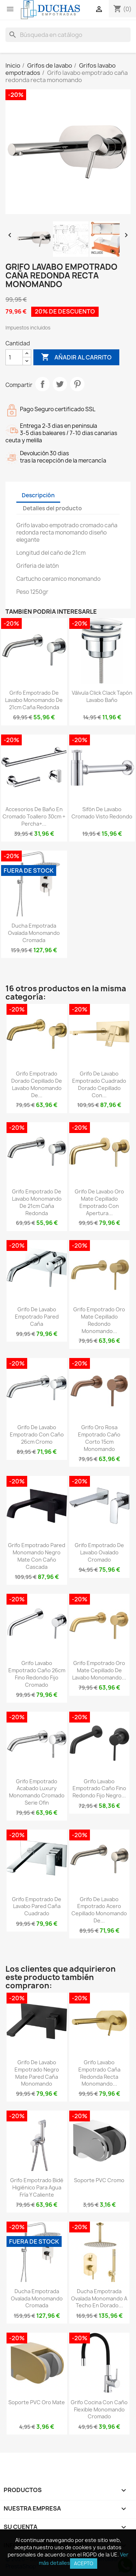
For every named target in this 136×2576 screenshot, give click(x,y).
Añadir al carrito (76, 357)
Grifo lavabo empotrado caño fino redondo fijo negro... (99, 1788)
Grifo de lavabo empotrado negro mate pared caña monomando (37, 2073)
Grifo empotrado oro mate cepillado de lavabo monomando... (99, 1670)
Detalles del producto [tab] (52, 508)
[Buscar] (68, 34)
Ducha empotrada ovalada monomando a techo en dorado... (99, 2298)
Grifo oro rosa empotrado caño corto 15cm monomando (99, 1438)
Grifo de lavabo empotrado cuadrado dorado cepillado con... (99, 1084)
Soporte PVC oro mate (36, 2402)
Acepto (83, 2563)
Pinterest (77, 384)
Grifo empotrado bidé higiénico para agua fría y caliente (36, 2187)
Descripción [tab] (38, 495)
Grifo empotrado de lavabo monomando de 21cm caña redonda (34, 700)
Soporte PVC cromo (99, 2180)
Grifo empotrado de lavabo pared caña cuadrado (36, 1906)
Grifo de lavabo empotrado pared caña (37, 1316)
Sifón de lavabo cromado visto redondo (101, 813)
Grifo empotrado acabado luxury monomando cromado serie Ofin (37, 1792)
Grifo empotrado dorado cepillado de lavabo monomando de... (36, 1084)
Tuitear (60, 384)
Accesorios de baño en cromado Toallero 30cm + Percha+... (34, 816)
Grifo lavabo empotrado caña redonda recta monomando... (99, 2073)
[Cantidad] (14, 357)
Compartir (42, 384)
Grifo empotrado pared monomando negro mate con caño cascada (36, 1556)
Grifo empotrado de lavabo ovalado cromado (99, 1552)
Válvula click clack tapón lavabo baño (102, 696)
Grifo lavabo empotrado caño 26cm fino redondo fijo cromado (36, 1674)
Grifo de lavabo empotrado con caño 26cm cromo (37, 1434)
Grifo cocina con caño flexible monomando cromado (99, 2409)
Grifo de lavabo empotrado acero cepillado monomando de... (99, 1910)
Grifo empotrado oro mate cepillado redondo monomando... (99, 1320)
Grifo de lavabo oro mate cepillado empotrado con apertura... (99, 1202)
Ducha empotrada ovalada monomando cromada (34, 933)
